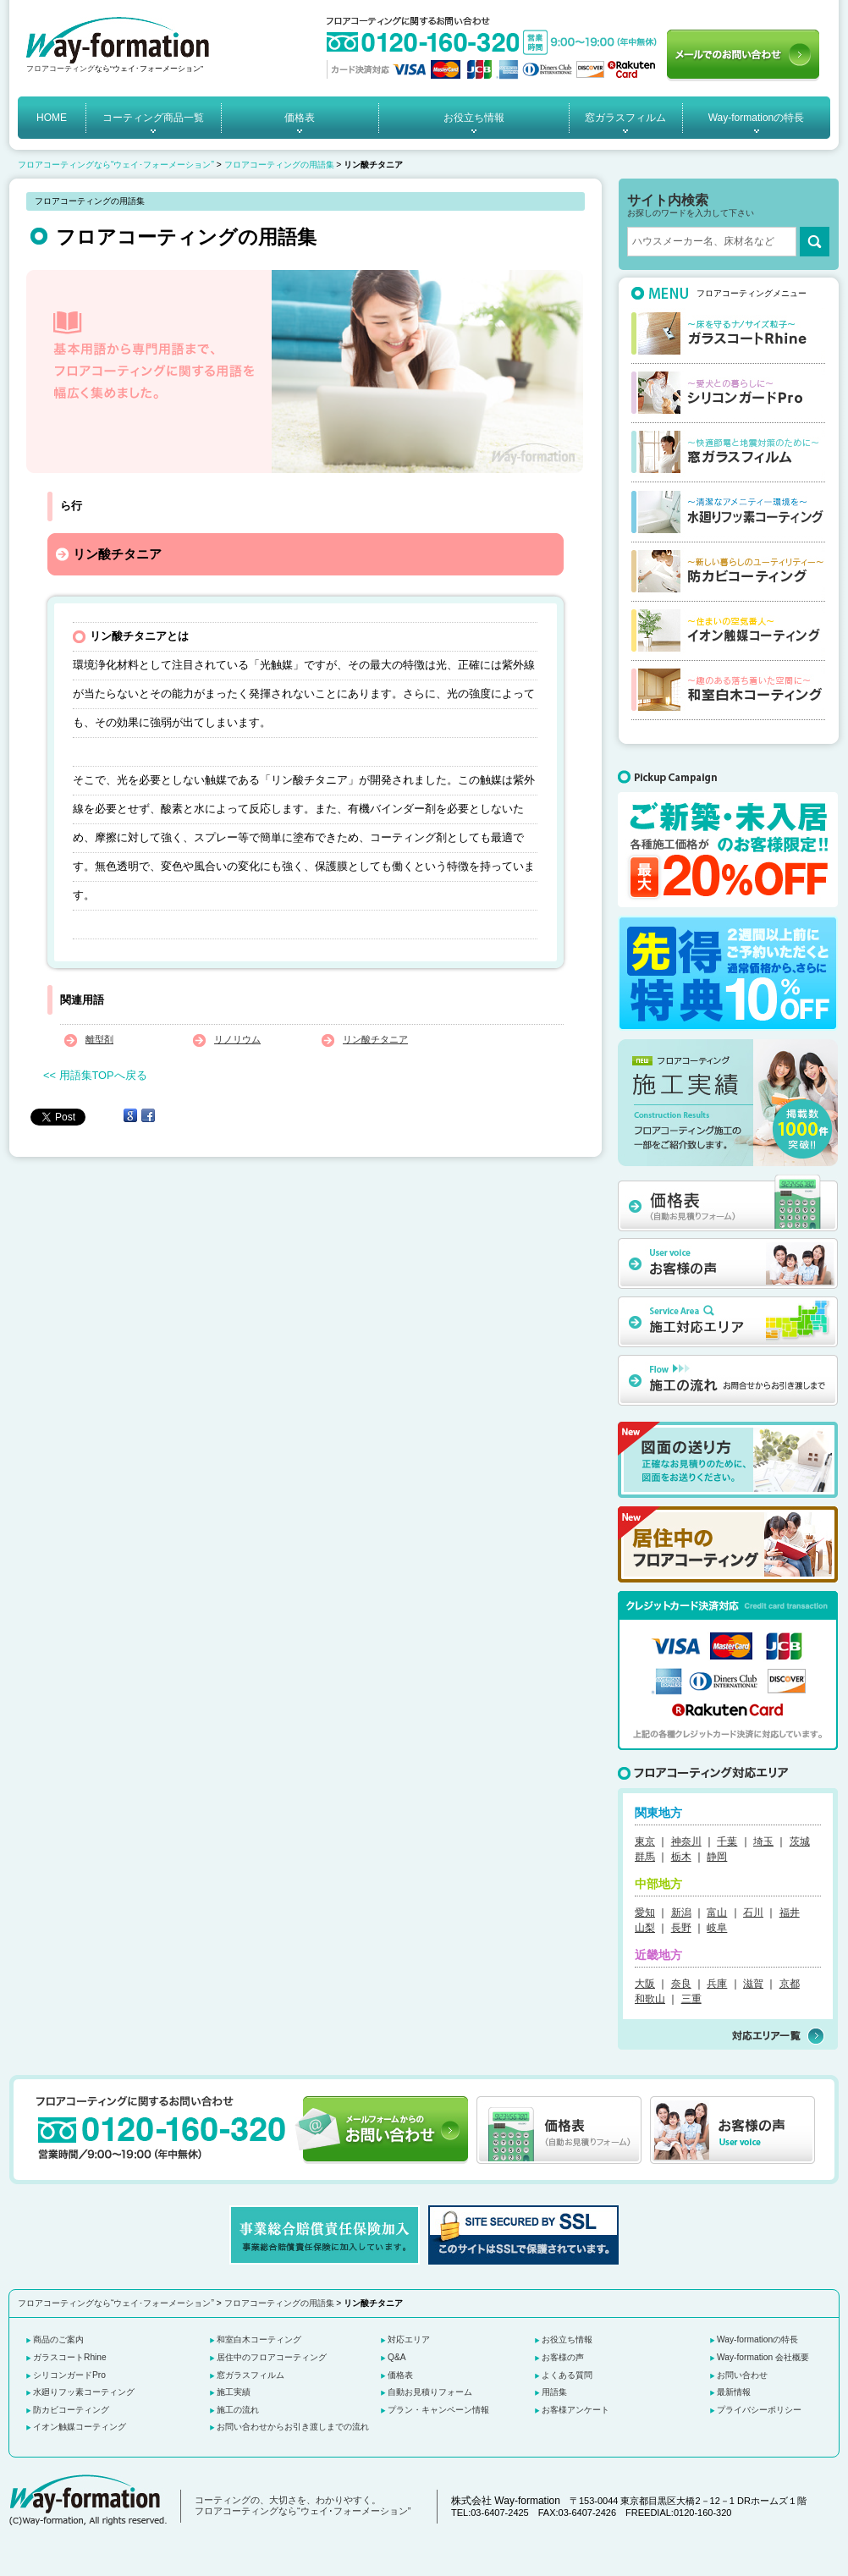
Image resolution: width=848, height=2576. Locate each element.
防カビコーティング (71, 2409)
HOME (51, 118)
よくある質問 (567, 2375)
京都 (789, 1984)
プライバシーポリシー (759, 2409)
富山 (717, 1912)
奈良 (681, 1984)
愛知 (645, 1912)
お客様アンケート (575, 2409)
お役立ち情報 (473, 118)
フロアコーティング (60, 68)
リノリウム (237, 1039)
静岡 (717, 1857)
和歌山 (650, 1999)
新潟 (681, 1912)
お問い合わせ (742, 2375)
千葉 (727, 1841)
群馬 (645, 1857)
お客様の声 (563, 2357)
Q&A (397, 2357)
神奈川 (686, 1841)
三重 (691, 1999)
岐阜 (717, 1928)
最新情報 (734, 2392)
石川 (753, 1912)
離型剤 (99, 1039)
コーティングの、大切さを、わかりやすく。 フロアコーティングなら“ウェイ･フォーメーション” (302, 2506)
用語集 (554, 2392)
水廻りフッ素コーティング (84, 2392)
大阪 (645, 1984)
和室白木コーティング (259, 2339)
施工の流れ (238, 2409)
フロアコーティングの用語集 (279, 164)
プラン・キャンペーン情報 (438, 2409)
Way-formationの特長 (756, 118)
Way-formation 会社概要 (763, 2357)
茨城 (800, 1841)
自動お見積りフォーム (430, 2392)
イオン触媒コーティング (79, 2426)
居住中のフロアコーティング (272, 2357)
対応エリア (409, 2339)
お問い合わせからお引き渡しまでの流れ (293, 2426)
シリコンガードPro (69, 2375)
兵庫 (717, 1984)
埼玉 (763, 1841)
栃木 (681, 1857)
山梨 (645, 1928)
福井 (789, 1912)
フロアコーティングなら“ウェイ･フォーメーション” (116, 164)
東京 (645, 1841)
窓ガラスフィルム (625, 118)
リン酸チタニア (375, 1039)
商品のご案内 (58, 2339)
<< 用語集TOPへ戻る (95, 1075)
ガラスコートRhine (70, 2357)
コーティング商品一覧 (153, 118)
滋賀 (753, 1984)
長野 (681, 1928)
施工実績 (234, 2392)
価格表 (299, 118)
